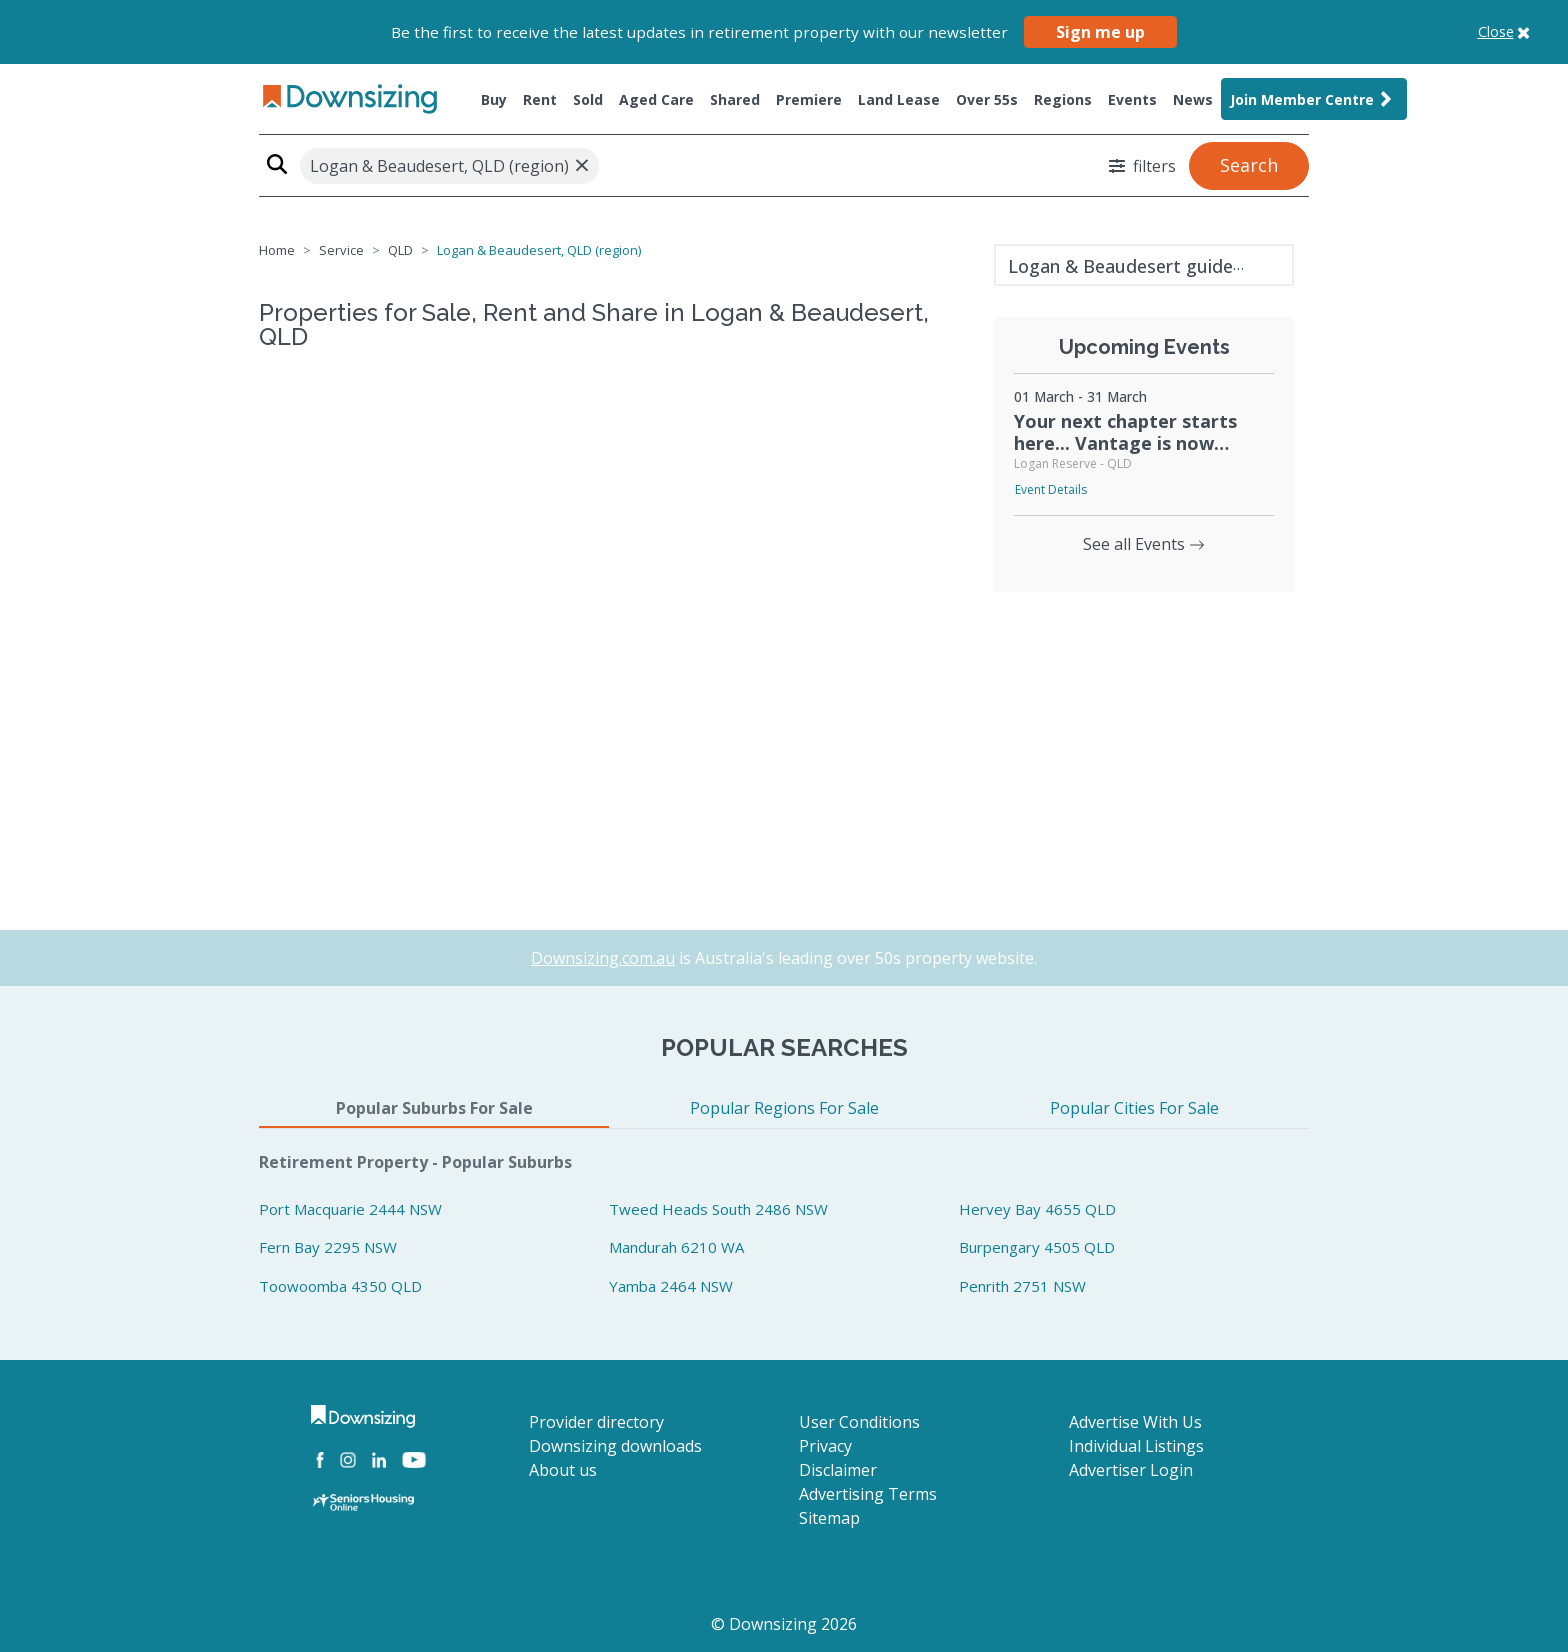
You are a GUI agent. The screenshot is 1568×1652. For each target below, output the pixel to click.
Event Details (1051, 489)
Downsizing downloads (615, 1446)
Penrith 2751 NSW (1022, 1286)
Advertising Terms (868, 1494)
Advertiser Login (1131, 1470)
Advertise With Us (1135, 1422)
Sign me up (1100, 32)
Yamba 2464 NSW (671, 1286)
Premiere (809, 99)
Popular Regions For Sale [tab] (784, 1108)
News (1193, 99)
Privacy (825, 1446)
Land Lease (899, 99)
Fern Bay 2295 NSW (328, 1247)
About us (563, 1470)
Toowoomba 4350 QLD (340, 1286)
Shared (735, 99)
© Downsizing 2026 (784, 1624)
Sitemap (829, 1518)
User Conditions (859, 1422)
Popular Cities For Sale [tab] (1134, 1108)
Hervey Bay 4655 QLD (1037, 1209)
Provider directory (596, 1422)
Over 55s (987, 99)
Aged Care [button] (656, 99)
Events (1132, 99)
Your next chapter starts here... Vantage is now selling (1125, 442)
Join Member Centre (1314, 99)
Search (1249, 165)
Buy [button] (494, 99)
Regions (1063, 99)
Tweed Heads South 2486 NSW (718, 1209)
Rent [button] (540, 99)
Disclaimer (838, 1470)
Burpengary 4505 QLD (1037, 1247)
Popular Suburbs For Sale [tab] (434, 1108)
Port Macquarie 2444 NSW (350, 1209)
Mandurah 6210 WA (676, 1247)
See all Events (1144, 544)
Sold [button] (588, 99)
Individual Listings (1136, 1446)
